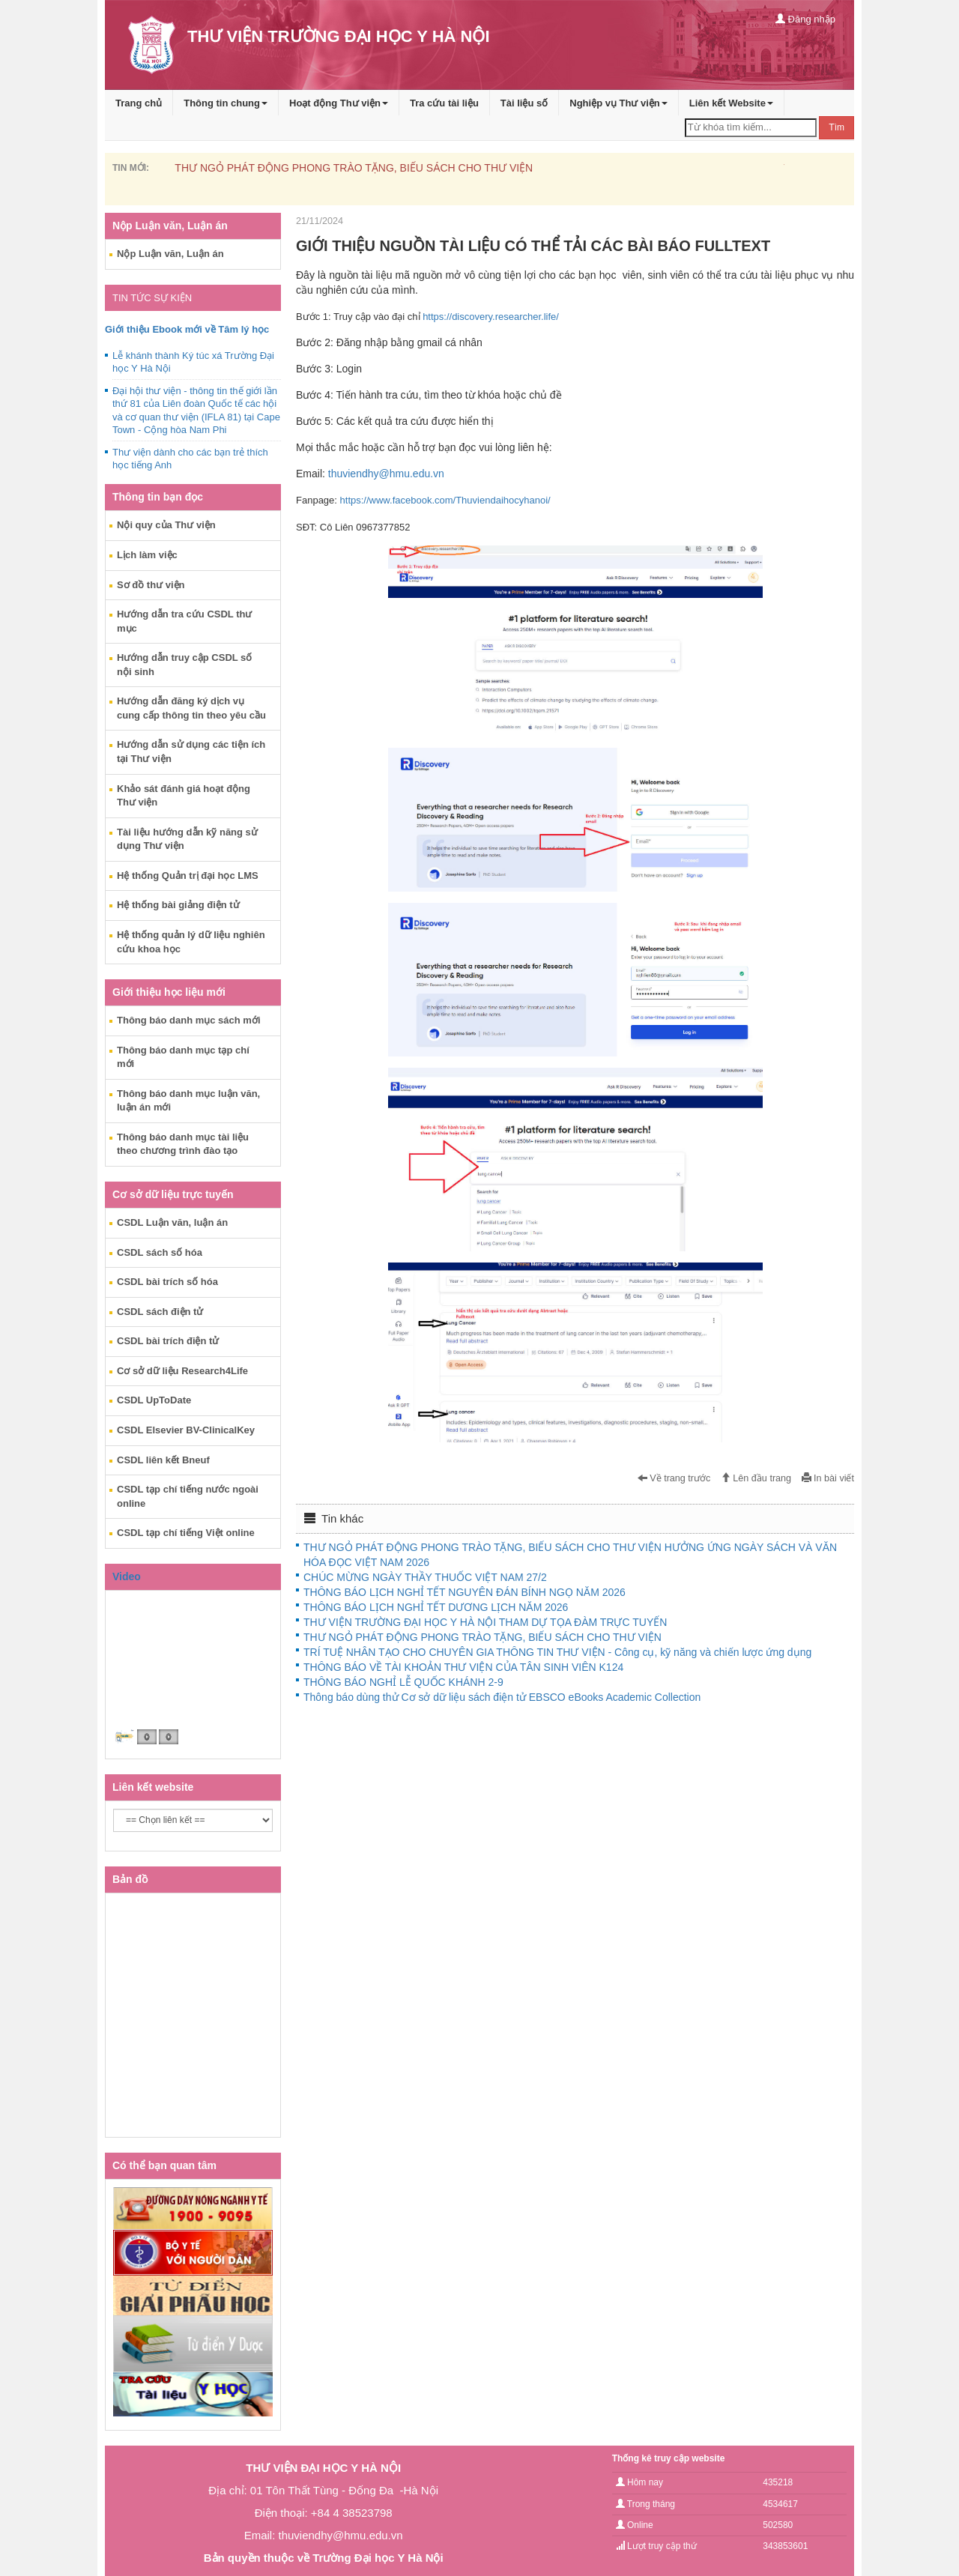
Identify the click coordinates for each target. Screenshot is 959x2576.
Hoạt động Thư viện (338, 103)
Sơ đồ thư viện (151, 584)
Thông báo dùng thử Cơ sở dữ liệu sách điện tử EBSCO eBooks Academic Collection (502, 1697)
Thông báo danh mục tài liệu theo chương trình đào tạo (183, 1144)
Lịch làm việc (147, 554)
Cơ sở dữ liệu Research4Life (182, 1370)
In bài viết (828, 1478)
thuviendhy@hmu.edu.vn (386, 474)
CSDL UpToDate (154, 1400)
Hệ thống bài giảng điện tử (178, 904)
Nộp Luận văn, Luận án (170, 253)
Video (126, 1576)
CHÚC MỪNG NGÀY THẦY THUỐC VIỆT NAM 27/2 (425, 1577)
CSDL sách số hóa (159, 1252)
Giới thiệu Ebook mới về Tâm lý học (187, 329)
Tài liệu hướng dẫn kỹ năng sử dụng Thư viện (187, 839)
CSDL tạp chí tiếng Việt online (186, 1532)
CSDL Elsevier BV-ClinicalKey (186, 1430)
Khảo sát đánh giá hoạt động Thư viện (183, 795)
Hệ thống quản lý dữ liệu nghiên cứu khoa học (191, 942)
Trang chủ (138, 103)
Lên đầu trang (756, 1478)
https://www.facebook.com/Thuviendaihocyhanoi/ (445, 500)
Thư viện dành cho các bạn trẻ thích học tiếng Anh (190, 459)
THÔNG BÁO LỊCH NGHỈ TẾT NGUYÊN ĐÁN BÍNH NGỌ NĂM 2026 (464, 1592)
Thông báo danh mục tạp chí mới (183, 1057)
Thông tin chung (225, 103)
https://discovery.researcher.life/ (491, 316)
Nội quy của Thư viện (166, 524)
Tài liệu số (524, 103)
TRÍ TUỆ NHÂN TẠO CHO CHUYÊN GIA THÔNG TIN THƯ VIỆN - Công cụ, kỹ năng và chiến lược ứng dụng (557, 1652)
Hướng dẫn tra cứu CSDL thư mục (184, 621)
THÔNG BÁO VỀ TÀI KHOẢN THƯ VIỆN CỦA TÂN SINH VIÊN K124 (463, 1667)
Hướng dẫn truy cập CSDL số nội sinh (184, 664)
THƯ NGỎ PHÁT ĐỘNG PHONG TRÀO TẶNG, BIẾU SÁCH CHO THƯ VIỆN (354, 168)
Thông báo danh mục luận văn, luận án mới (188, 1100)
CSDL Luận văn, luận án (172, 1222)
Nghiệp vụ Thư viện (618, 103)
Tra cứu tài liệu (444, 103)
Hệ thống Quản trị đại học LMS (187, 875)
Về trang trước (674, 1478)
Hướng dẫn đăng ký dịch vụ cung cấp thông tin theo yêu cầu (191, 708)
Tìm (836, 127)
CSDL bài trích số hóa (167, 1281)
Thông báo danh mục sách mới (189, 1020)
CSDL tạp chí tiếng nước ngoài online (187, 1496)
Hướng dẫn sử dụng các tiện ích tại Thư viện (191, 751)
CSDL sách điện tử (160, 1311)
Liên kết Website (731, 103)
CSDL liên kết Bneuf (163, 1460)
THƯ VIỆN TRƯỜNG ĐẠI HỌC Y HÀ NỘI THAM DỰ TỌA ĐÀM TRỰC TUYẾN (485, 1622)
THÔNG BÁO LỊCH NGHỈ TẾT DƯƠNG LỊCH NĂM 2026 (435, 1607)
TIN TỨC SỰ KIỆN (152, 297)
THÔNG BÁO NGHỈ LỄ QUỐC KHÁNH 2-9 (403, 1682)
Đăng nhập (805, 19)
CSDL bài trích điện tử (168, 1340)
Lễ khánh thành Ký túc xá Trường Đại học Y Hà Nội (193, 362)
